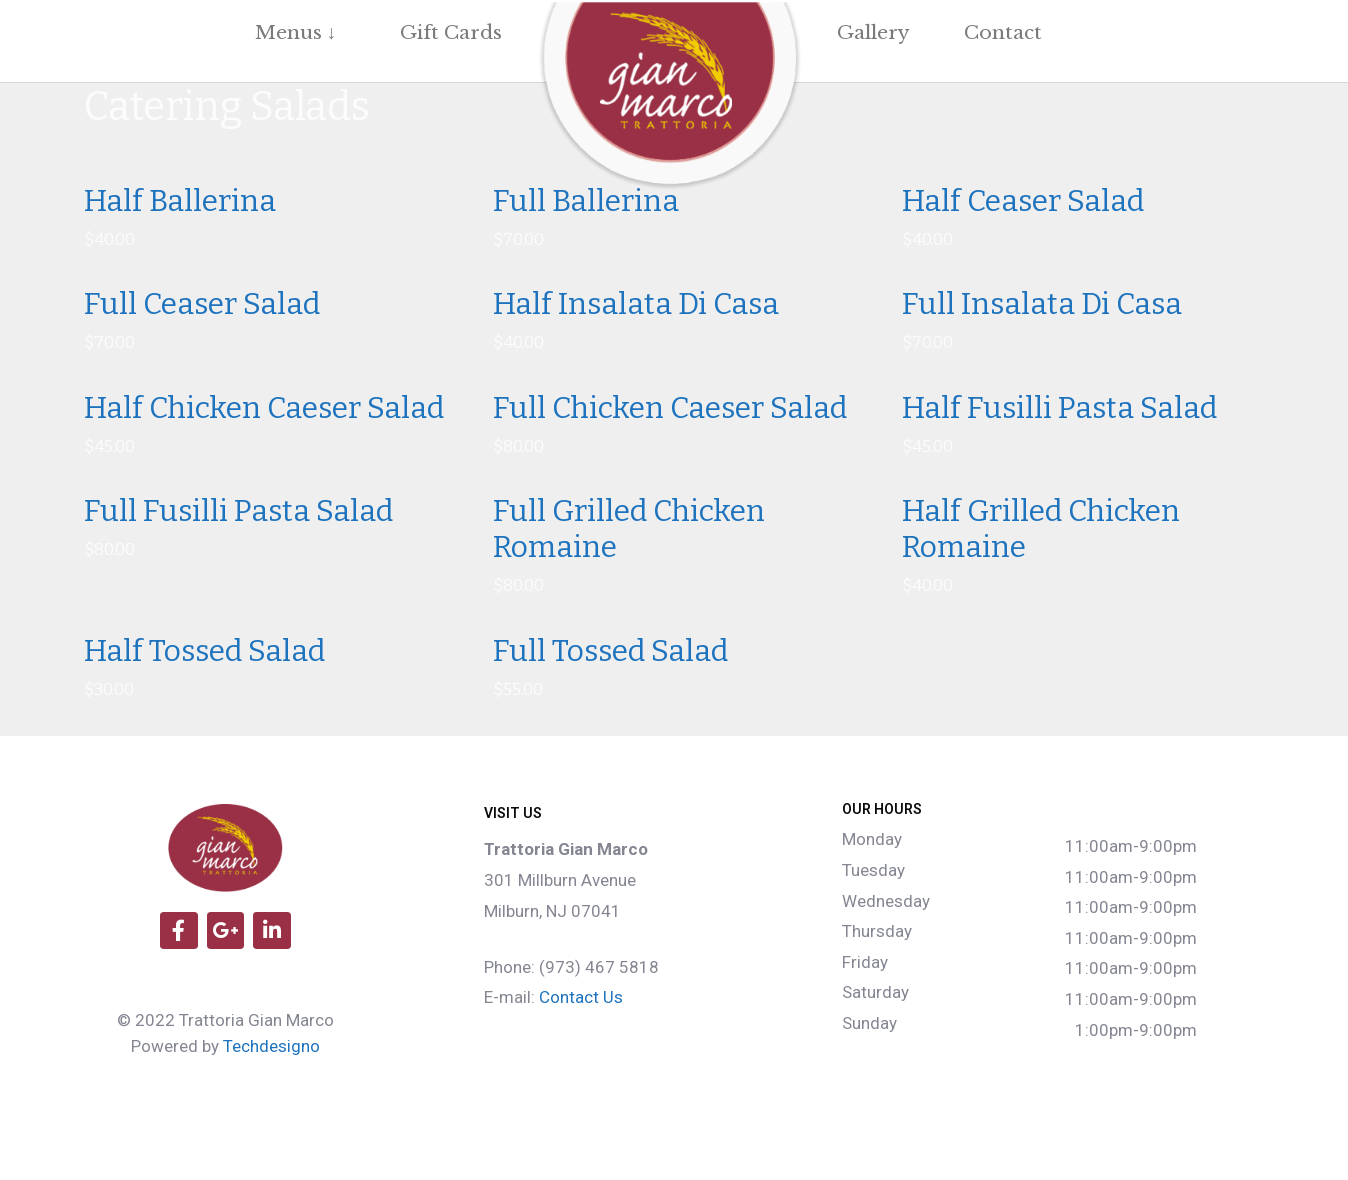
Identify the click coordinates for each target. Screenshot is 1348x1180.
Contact (1003, 32)
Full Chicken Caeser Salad (670, 408)
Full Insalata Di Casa (1042, 304)
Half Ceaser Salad (1023, 201)
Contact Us (581, 997)
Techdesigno (271, 1046)
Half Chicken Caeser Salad (264, 408)
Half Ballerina (180, 201)
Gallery (873, 32)
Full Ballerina (586, 201)
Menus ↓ (301, 32)
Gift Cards (451, 32)
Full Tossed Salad (610, 651)
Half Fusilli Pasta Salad (1059, 408)
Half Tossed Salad (204, 651)
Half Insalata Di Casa (636, 304)
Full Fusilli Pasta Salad (238, 511)
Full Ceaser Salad (202, 304)
